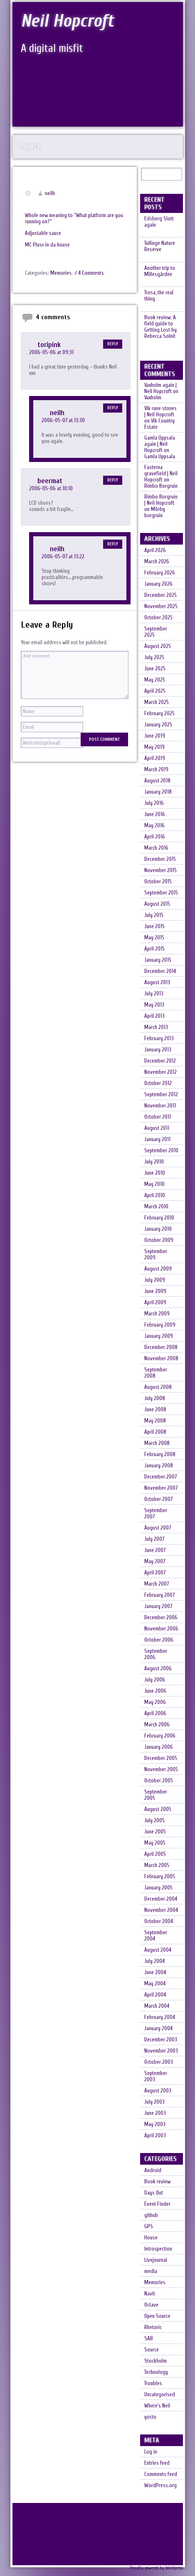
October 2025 (158, 623)
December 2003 (160, 2045)
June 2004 (155, 1978)
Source (151, 2355)
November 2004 (161, 1915)
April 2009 (155, 1308)
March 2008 (157, 1448)
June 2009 (155, 1296)
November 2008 (161, 1364)
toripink (49, 344)
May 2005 (154, 1848)
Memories (61, 273)
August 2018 (157, 786)
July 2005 (154, 1826)
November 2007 (161, 1493)
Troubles (153, 2388)
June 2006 (155, 1696)
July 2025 (154, 663)
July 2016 (154, 808)
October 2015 (158, 887)
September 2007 (155, 1519)
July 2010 (154, 1167)
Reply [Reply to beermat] (112, 480)
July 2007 (154, 1544)
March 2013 (156, 1032)
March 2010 (156, 1212)
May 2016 (154, 831)
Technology (156, 2377)
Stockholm (155, 2366)
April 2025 (154, 696)
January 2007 (158, 1611)
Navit (149, 2299)
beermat (49, 481)
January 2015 (157, 965)
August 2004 (157, 1955)
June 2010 (154, 1178)
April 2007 (154, 1578)
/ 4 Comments (89, 273)
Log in (150, 2457)
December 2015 (160, 864)
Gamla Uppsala (159, 462)
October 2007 (158, 1504)
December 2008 (161, 1352)
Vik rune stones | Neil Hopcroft (160, 417)
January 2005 (158, 1893)
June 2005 (155, 1837)
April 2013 (154, 1021)
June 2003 (155, 2118)
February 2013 (159, 1044)
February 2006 (159, 1741)
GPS (148, 2232)
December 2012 (160, 1066)
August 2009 (158, 1274)
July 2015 (153, 920)
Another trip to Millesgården (159, 273)
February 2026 (159, 578)
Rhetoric (153, 2332)
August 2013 (157, 988)
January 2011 (157, 1144)
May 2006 (155, 1707)
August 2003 (157, 2096)
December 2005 (160, 1763)
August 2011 (156, 1133)
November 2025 (161, 612)
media (150, 2276)
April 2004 (155, 2000)
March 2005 (156, 1870)
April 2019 (154, 763)
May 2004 (154, 1989)
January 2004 (158, 2034)
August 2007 (157, 1533)
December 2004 (160, 1904)
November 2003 (161, 2056)
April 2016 (154, 842)
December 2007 (160, 1482)
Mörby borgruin (154, 517)
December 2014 (160, 976)
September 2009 (155, 1260)
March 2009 (157, 1319)
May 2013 (154, 1010)
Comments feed (160, 2479)
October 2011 (157, 1122)
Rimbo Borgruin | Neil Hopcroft (161, 505)
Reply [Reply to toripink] (112, 344)
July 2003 (154, 2107)
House (151, 2243)
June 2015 (154, 932)
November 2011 (160, 1111)
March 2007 (156, 1589)
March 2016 (156, 853)
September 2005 (155, 1800)
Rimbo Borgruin (161, 491)
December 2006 (161, 1623)
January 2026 (158, 589)
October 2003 (158, 2067)
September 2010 (161, 1156)
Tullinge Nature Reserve (159, 247)
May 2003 (154, 2129)
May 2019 (154, 752)
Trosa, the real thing (158, 299)
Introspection (158, 2254)
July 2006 (154, 1685)
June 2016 (154, 819)
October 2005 (158, 1786)
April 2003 (155, 2141)
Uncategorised (159, 2400)
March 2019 (156, 775)
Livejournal (155, 2265)
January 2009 (158, 1341)
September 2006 (155, 1659)
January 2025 (158, 730)
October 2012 (158, 1088)
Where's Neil (157, 2411)
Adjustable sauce (43, 233)
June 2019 (154, 741)
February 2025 (159, 719)
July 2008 (154, 1403)
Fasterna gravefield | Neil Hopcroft (161, 478)
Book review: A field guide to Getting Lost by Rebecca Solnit (160, 330)
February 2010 (159, 1223)
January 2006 (158, 1752)
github (151, 2220)
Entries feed (157, 2468)
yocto (150, 2422)
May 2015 (154, 943)
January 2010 (158, 1234)
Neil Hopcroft (69, 20)
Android (152, 2176)
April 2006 (155, 1719)
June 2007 (154, 1555)
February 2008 (159, 1460)
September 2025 (155, 637)
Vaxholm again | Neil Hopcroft (160, 393)
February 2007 (159, 1600)
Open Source (157, 2321)
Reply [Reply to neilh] (112, 408)
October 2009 (158, 1245)
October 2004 (158, 1926)
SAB (148, 2344)
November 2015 (160, 876)
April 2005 (155, 1859)
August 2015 (157, 909)
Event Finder (157, 2209)
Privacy (30, 146)
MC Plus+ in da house (47, 245)
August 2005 (157, 1814)
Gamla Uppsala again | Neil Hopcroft (159, 449)
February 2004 (159, 2022)
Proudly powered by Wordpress (156, 2573)
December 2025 (160, 600)
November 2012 (160, 1077)
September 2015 (161, 898)
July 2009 (154, 1285)
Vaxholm (152, 403)
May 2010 (154, 1189)
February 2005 (159, 1882)
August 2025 (157, 651)
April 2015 (154, 954)
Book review (157, 2187)
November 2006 (161, 1634)
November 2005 (161, 1775)
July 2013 (153, 999)
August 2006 (158, 1674)
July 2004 (154, 1966)
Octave (151, 2310)
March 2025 (156, 707)
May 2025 (154, 685)
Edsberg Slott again (159, 221)
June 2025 (154, 674)
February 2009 (159, 1330)
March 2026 (156, 567)
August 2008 (158, 1392)
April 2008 (155, 1437)
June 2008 (155, 1415)
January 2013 (157, 1055)
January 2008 (158, 1471)
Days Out (153, 2198)
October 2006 (158, 1645)
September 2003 (155, 2081)
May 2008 (155, 1426)
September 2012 (161, 1100)
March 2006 (157, 1730)
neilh (50, 193)
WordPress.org (160, 2491)
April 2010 (154, 1201)
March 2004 (156, 2011)
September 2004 (155, 1941)
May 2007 (154, 1567)
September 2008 (155, 1378)
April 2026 (155, 555)
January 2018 (158, 797)
